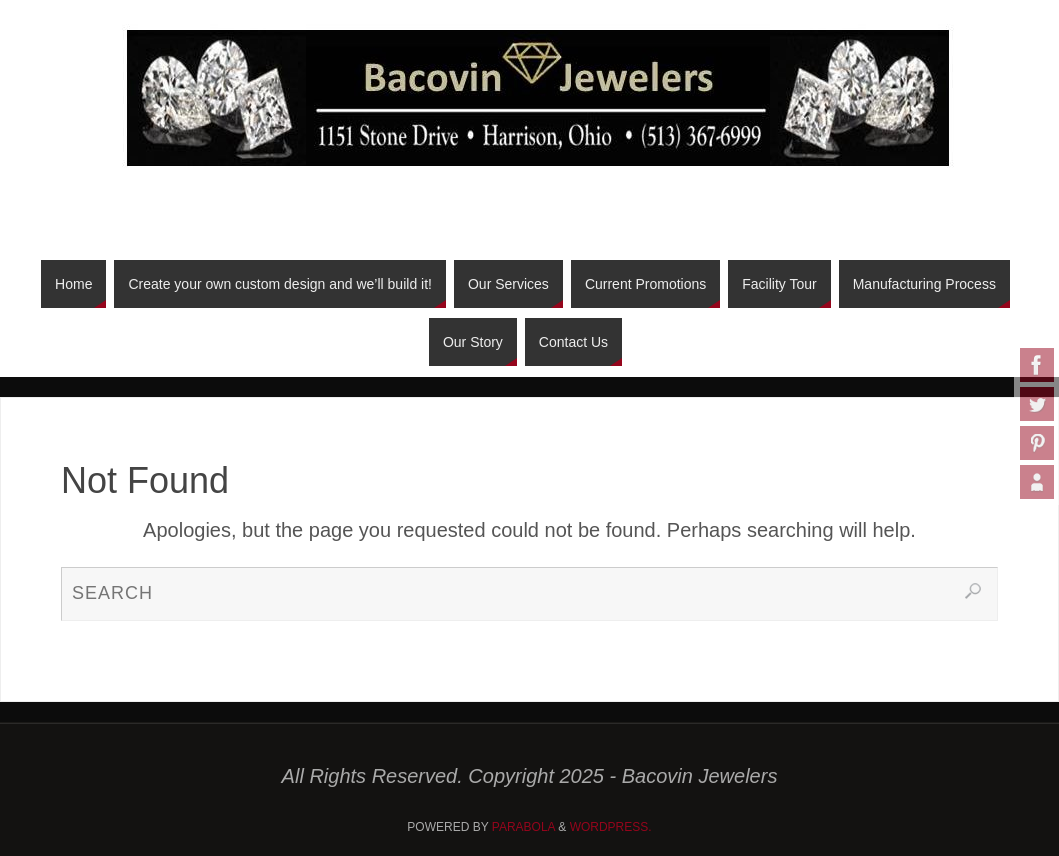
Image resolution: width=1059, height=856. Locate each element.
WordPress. (611, 827)
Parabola (523, 827)
